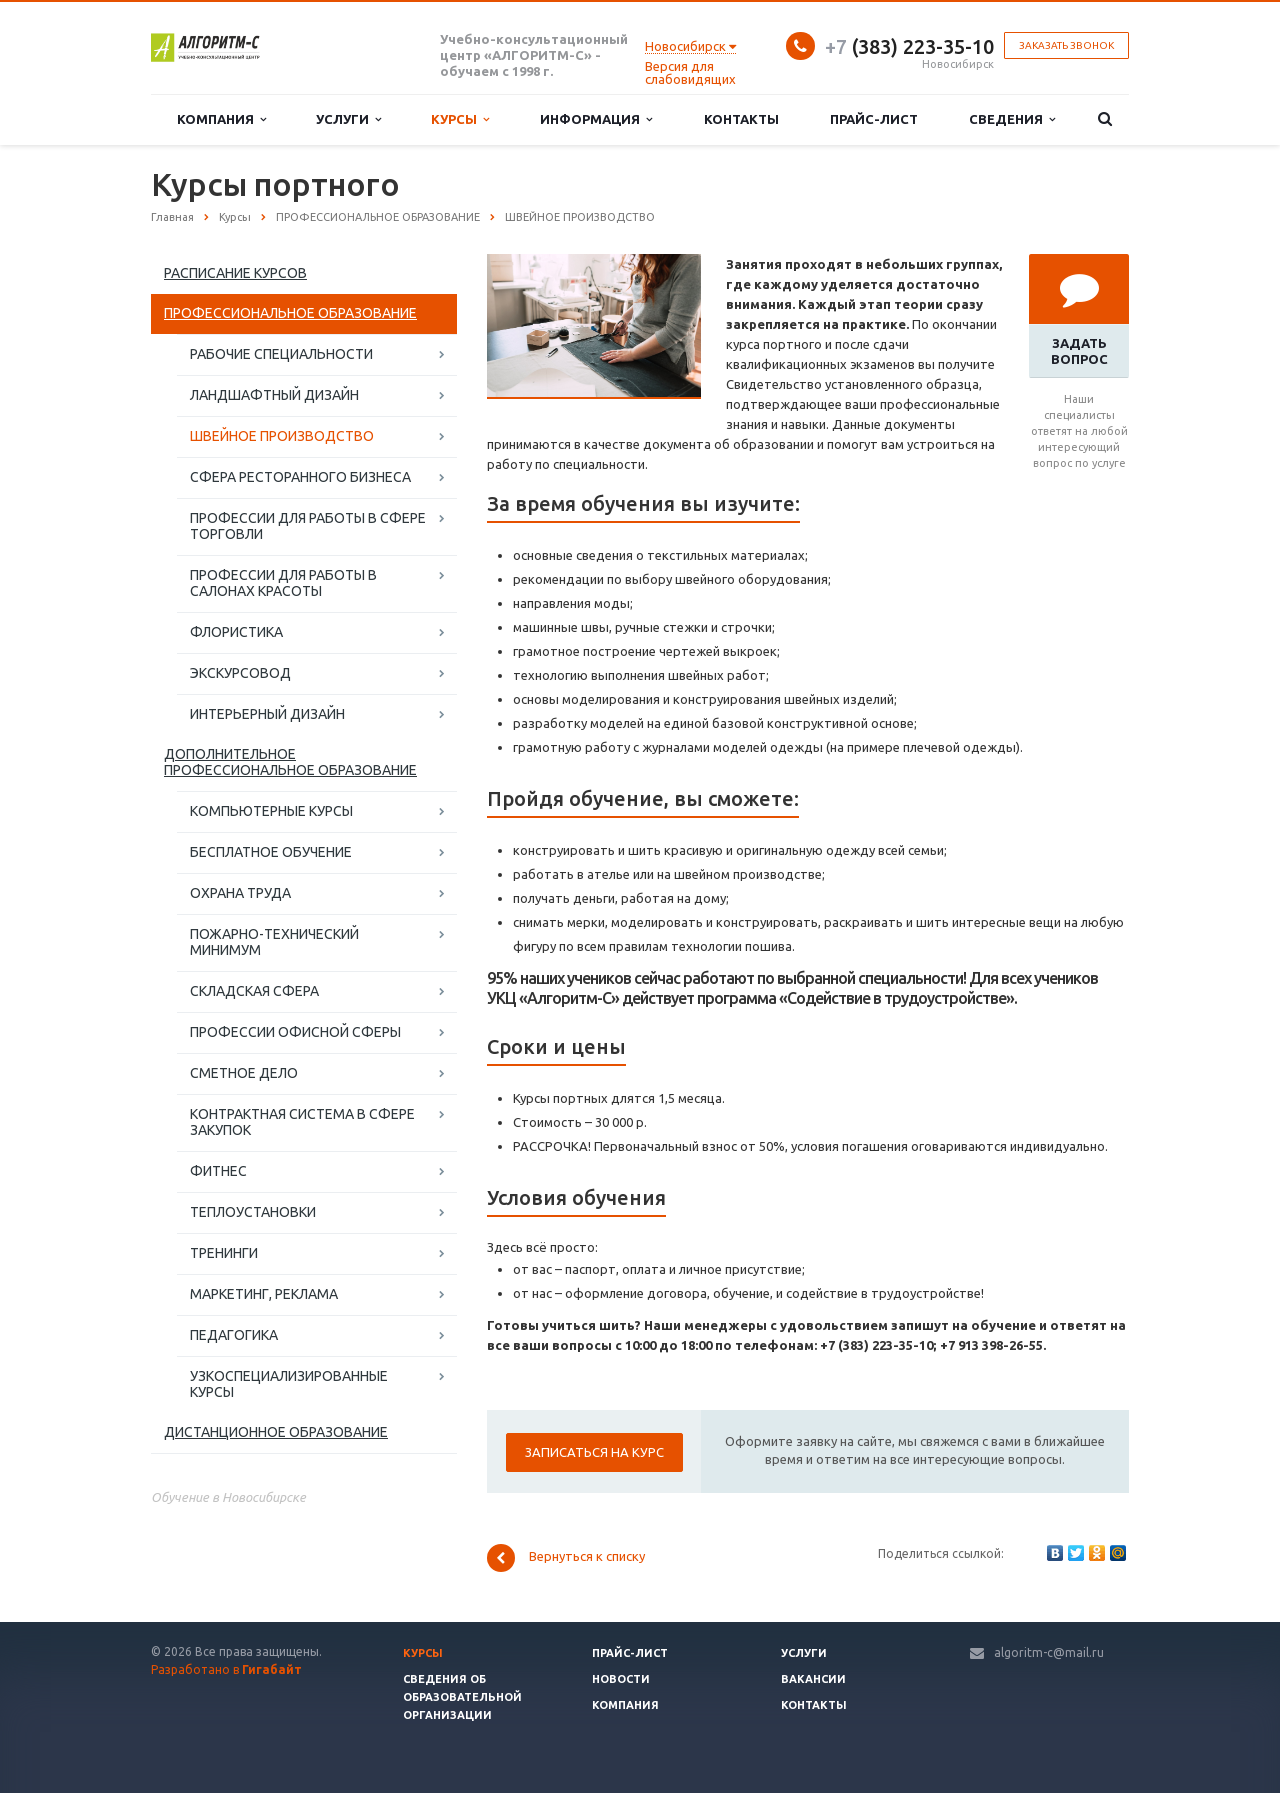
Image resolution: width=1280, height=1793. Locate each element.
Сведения (1012, 119)
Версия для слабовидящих (690, 72)
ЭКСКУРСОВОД (240, 673)
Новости (621, 1679)
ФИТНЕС (218, 1171)
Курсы (460, 119)
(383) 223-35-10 (909, 46)
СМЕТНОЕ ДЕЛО (244, 1073)
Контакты (741, 119)
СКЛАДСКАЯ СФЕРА (254, 991)
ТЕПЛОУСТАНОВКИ (253, 1212)
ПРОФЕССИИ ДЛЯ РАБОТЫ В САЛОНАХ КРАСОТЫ (283, 583)
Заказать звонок (1066, 45)
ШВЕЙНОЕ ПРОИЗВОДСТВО (282, 436)
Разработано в (226, 1669)
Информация (596, 119)
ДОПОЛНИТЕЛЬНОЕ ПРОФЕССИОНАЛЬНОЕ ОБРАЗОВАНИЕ (290, 762)
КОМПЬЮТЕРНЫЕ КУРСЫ (271, 811)
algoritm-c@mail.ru (1049, 1652)
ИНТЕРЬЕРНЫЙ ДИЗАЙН (267, 714)
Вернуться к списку (566, 1558)
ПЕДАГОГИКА (234, 1335)
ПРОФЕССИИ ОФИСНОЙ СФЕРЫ (295, 1032)
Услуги (348, 119)
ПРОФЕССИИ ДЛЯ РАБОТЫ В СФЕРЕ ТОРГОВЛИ (308, 526)
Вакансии (813, 1679)
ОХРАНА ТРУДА (240, 893)
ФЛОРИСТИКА (236, 632)
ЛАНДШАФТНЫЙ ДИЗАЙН (274, 395)
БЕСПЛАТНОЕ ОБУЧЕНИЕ (271, 852)
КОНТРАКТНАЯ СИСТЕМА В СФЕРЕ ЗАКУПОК (302, 1122)
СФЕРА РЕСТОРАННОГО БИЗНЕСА (300, 477)
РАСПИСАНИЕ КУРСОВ (235, 273)
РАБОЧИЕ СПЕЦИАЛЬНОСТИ (281, 354)
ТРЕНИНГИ (224, 1253)
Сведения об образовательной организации (462, 1697)
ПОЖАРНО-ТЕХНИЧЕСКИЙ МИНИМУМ (274, 942)
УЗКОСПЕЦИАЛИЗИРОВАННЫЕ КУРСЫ (289, 1384)
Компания (221, 119)
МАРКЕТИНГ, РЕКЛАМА (264, 1294)
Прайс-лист (874, 119)
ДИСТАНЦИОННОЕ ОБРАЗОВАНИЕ (276, 1432)
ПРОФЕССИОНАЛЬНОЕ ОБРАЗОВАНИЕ (290, 313)
